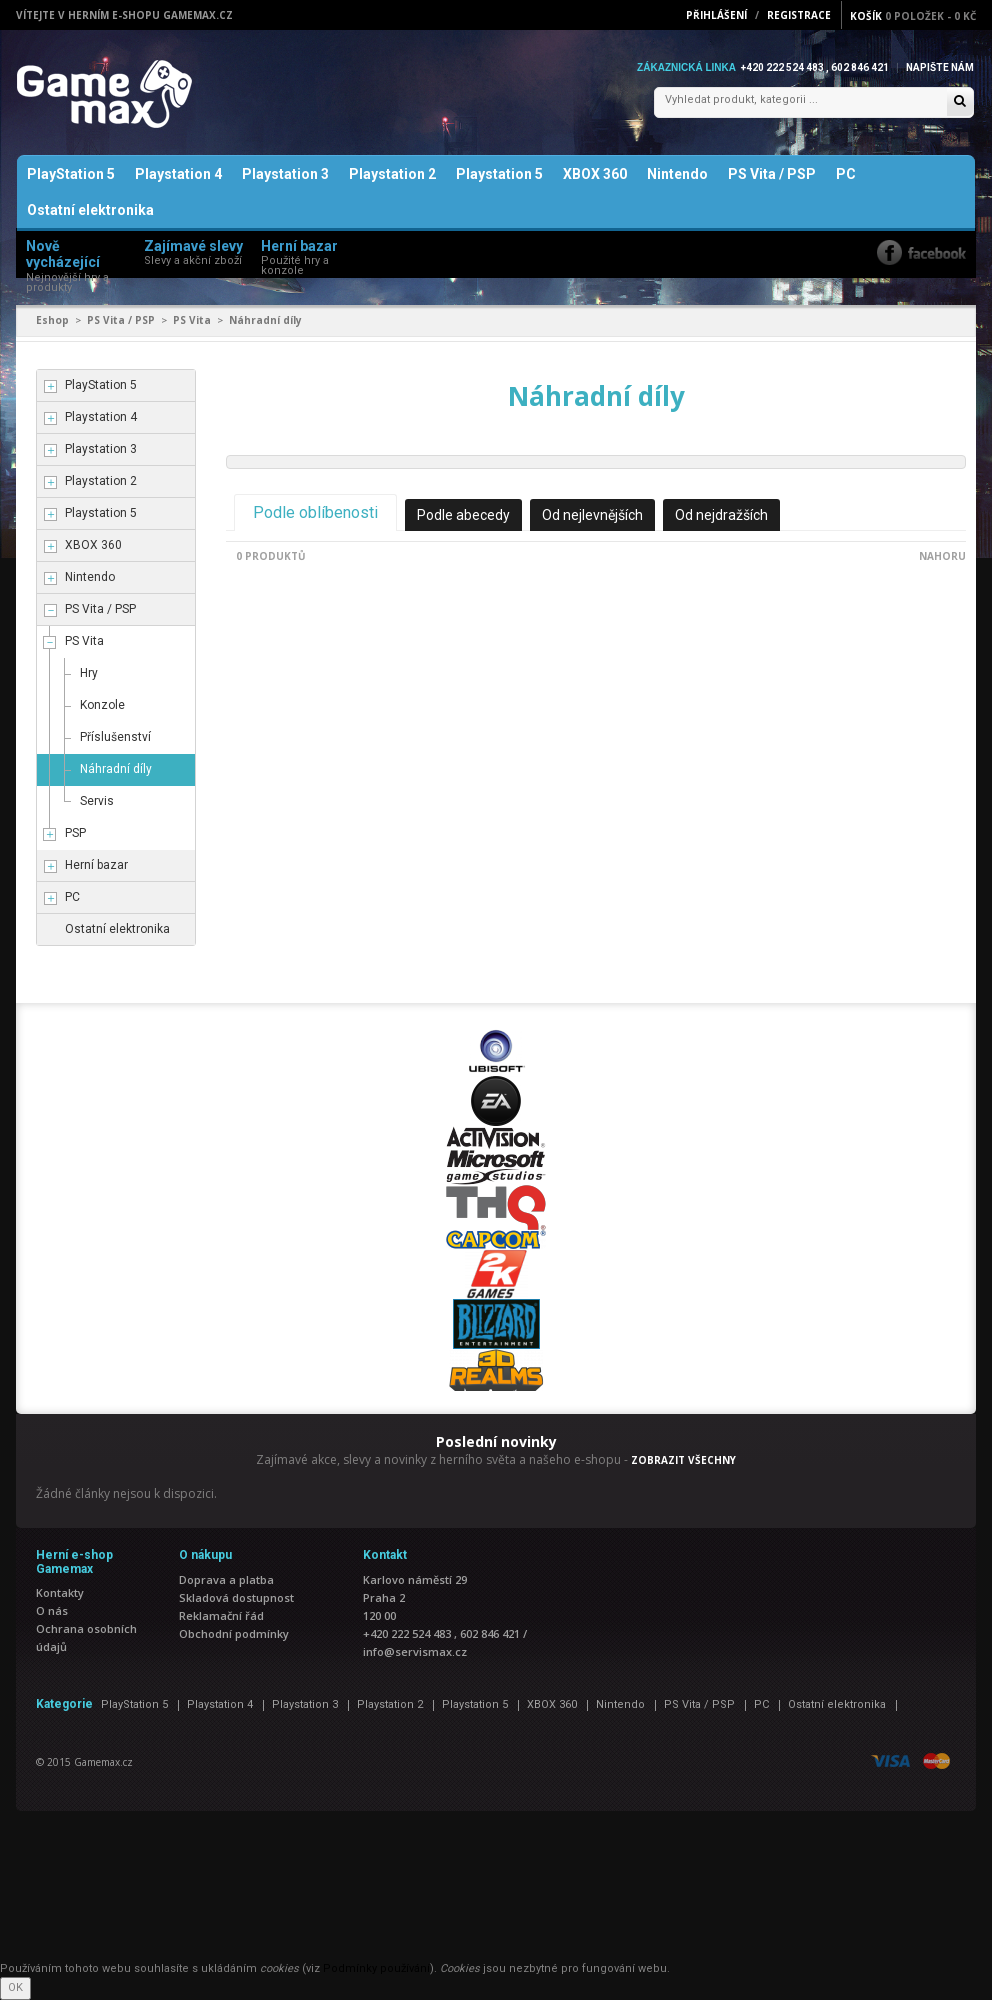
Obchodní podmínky (234, 1633)
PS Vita (192, 320)
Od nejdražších (721, 515)
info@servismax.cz (415, 1651)
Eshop (52, 320)
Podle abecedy (463, 515)
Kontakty (60, 1592)
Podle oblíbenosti (315, 512)
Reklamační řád (221, 1615)
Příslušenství (115, 737)
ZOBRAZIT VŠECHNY (683, 1460)
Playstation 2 (392, 174)
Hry (89, 673)
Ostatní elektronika (90, 210)
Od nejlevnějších (592, 515)
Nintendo (677, 174)
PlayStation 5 (71, 174)
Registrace (799, 15)
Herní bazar (96, 865)
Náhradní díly (116, 769)
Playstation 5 (499, 174)
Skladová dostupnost (236, 1597)
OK (15, 1987)
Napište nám (940, 67)
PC (846, 174)
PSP (75, 833)
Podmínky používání (376, 1968)
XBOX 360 (595, 174)
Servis (97, 801)
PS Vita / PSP (772, 174)
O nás (52, 1610)
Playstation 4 (178, 174)
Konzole (102, 705)
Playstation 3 (285, 174)
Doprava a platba (226, 1579)
